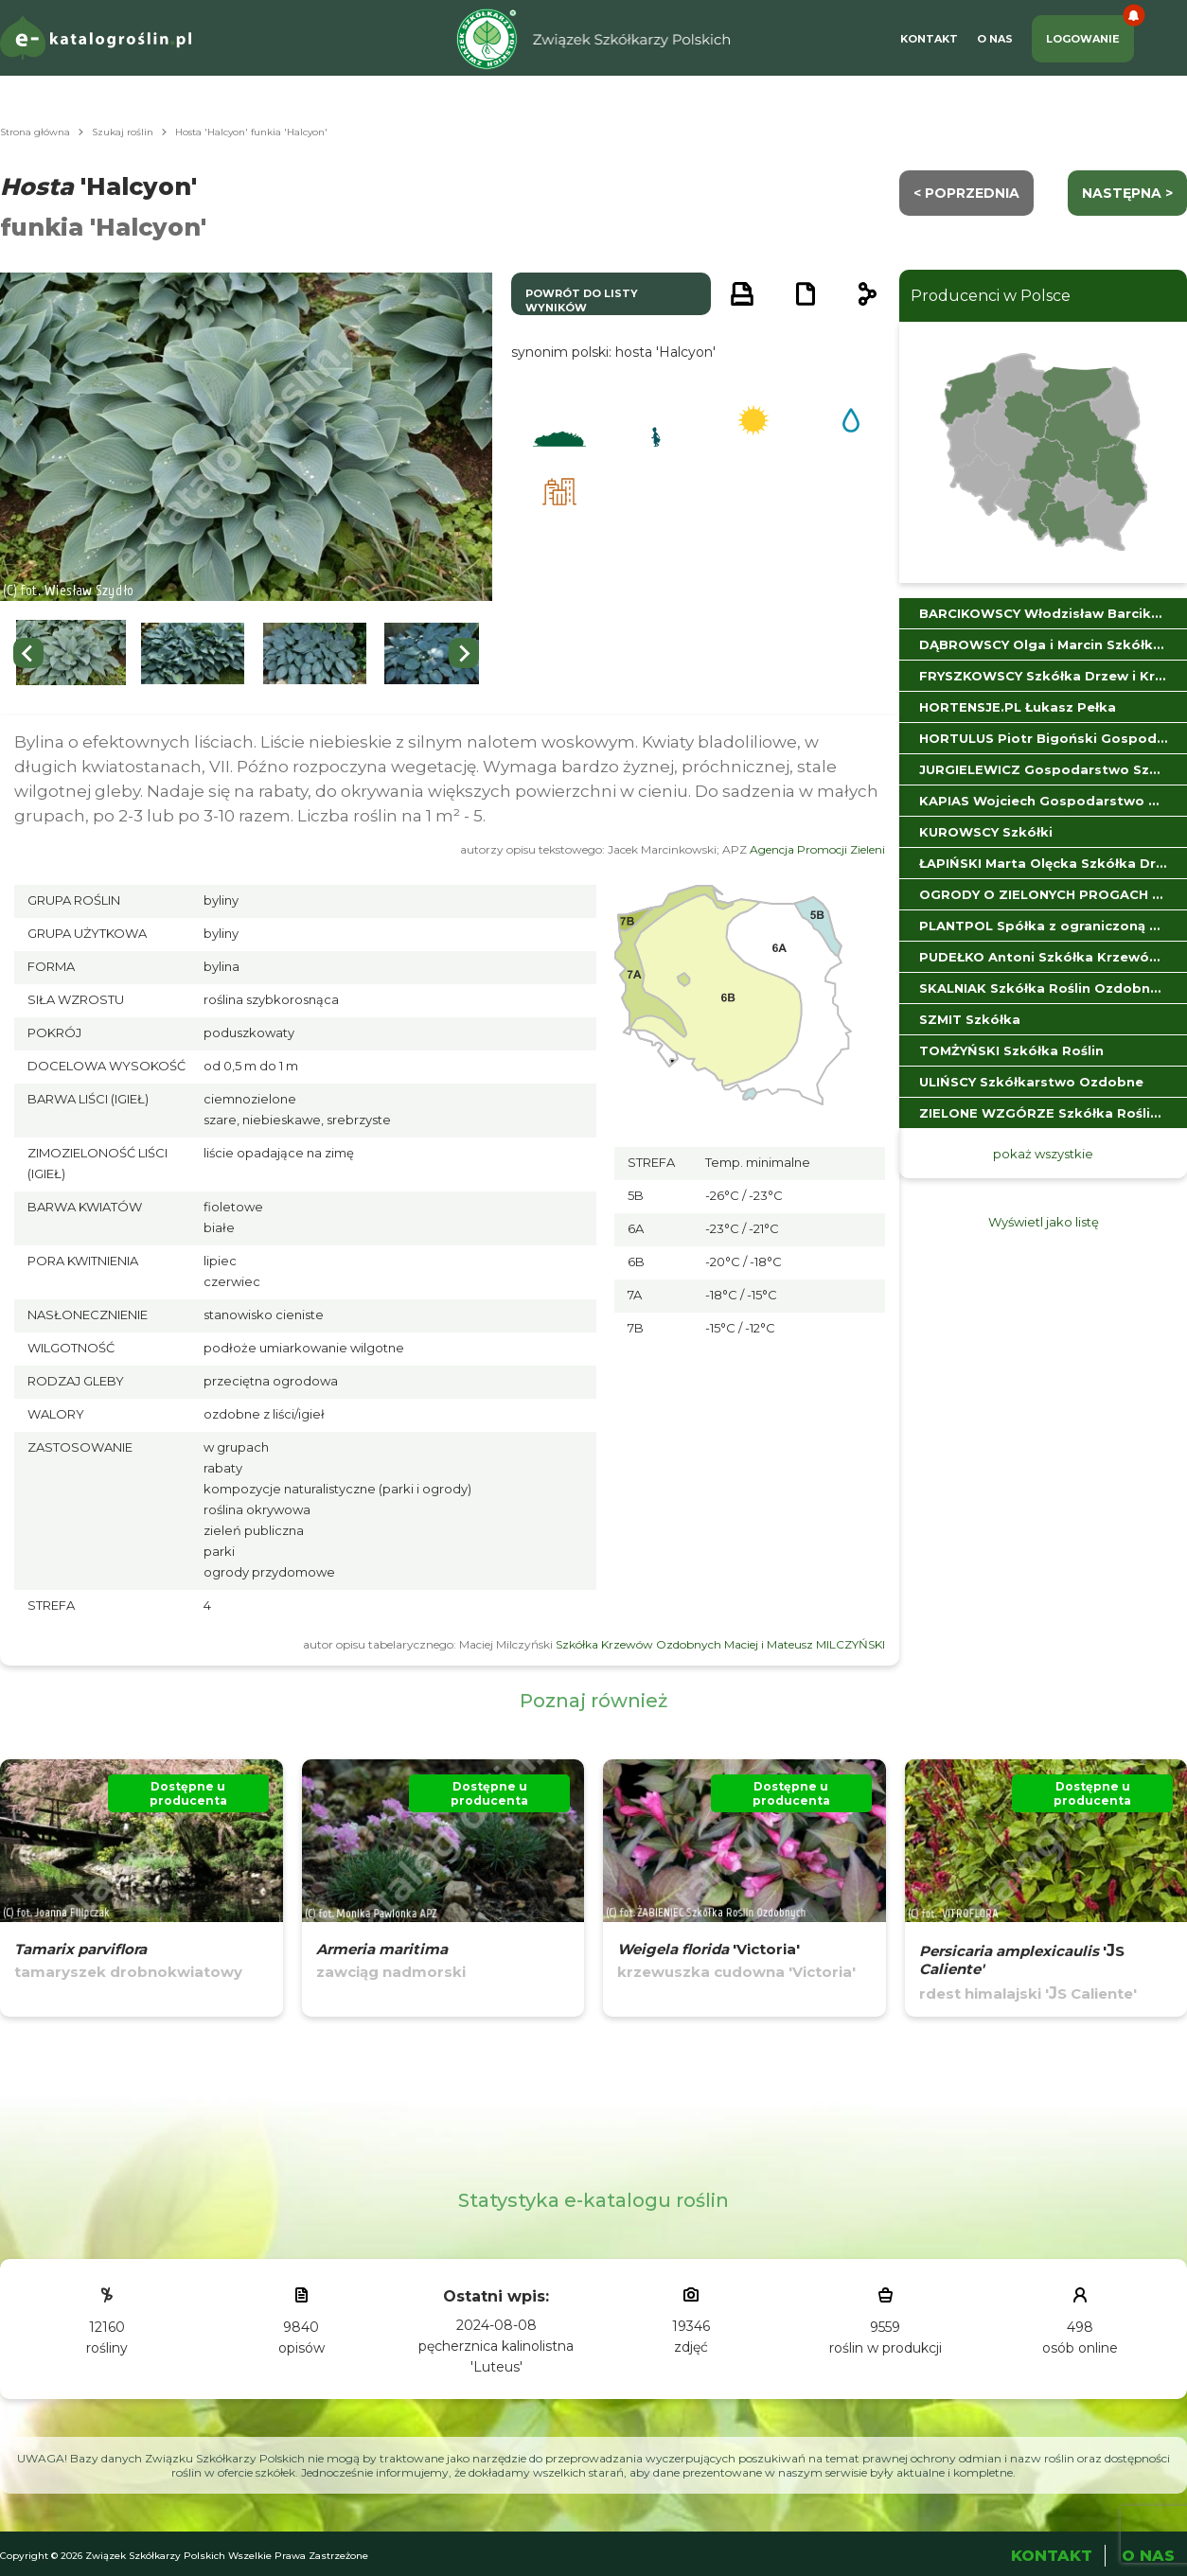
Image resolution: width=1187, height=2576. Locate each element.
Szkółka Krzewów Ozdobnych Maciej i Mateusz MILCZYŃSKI (720, 1644)
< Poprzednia (966, 193)
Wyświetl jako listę (1043, 1221)
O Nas (995, 38)
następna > (1127, 193)
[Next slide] (464, 653)
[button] (71, 653)
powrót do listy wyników (581, 300)
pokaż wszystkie (1043, 1153)
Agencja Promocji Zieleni (817, 849)
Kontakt (929, 38)
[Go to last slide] (28, 653)
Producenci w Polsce (991, 296)
